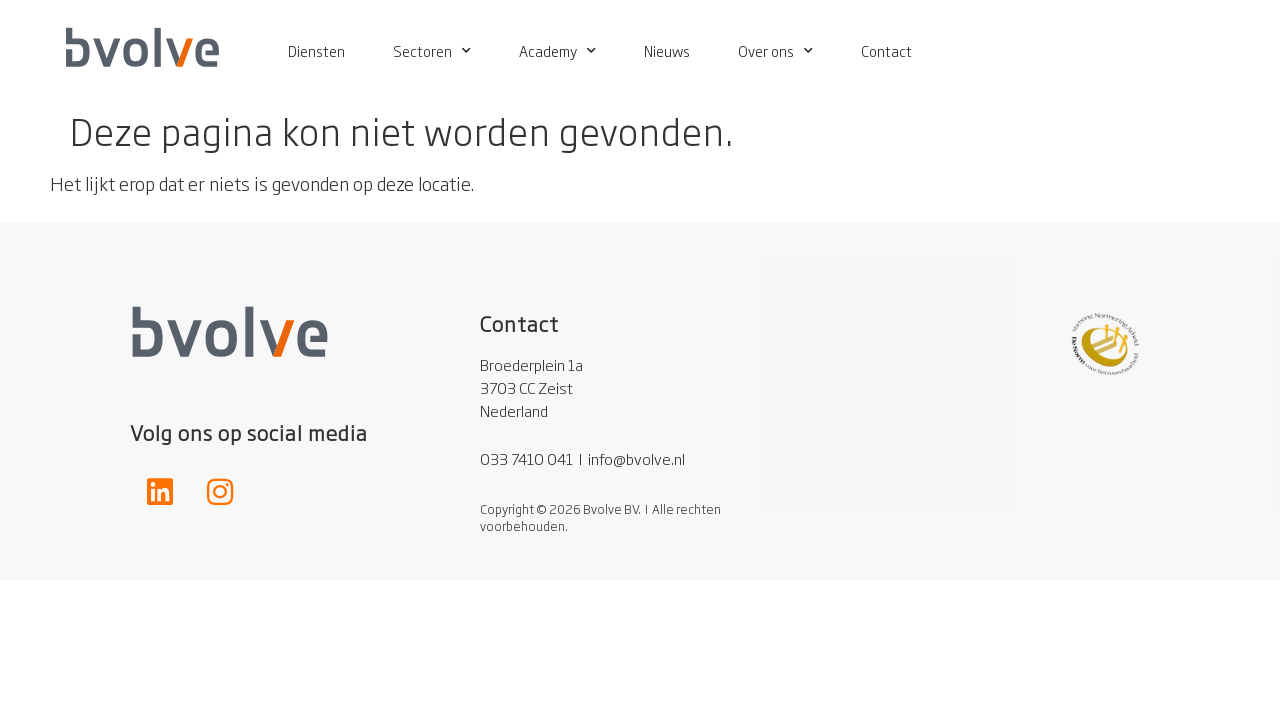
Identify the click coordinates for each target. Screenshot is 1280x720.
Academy (557, 51)
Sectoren (432, 51)
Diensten (316, 50)
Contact (886, 50)
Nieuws (667, 50)
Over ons (775, 51)
